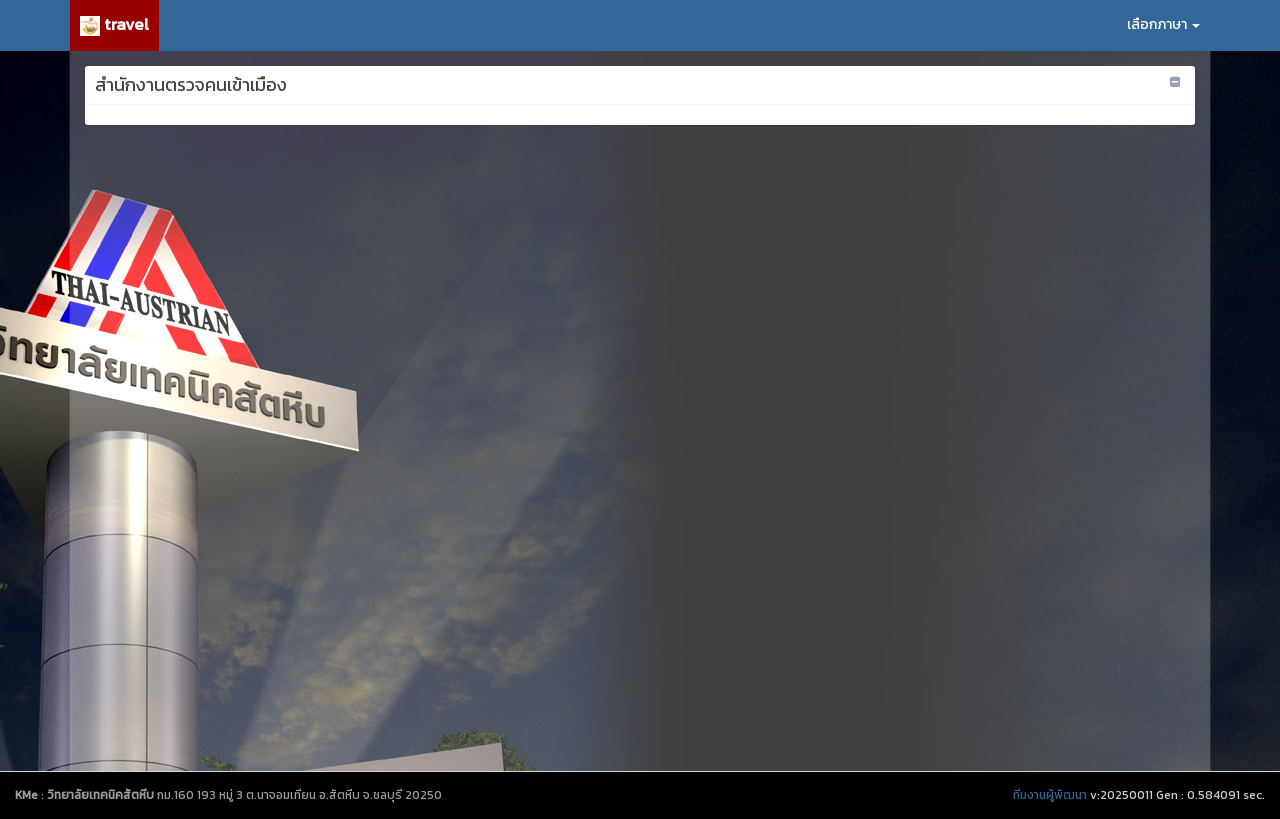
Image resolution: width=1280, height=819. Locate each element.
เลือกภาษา (1163, 24)
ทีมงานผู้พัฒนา (1050, 795)
